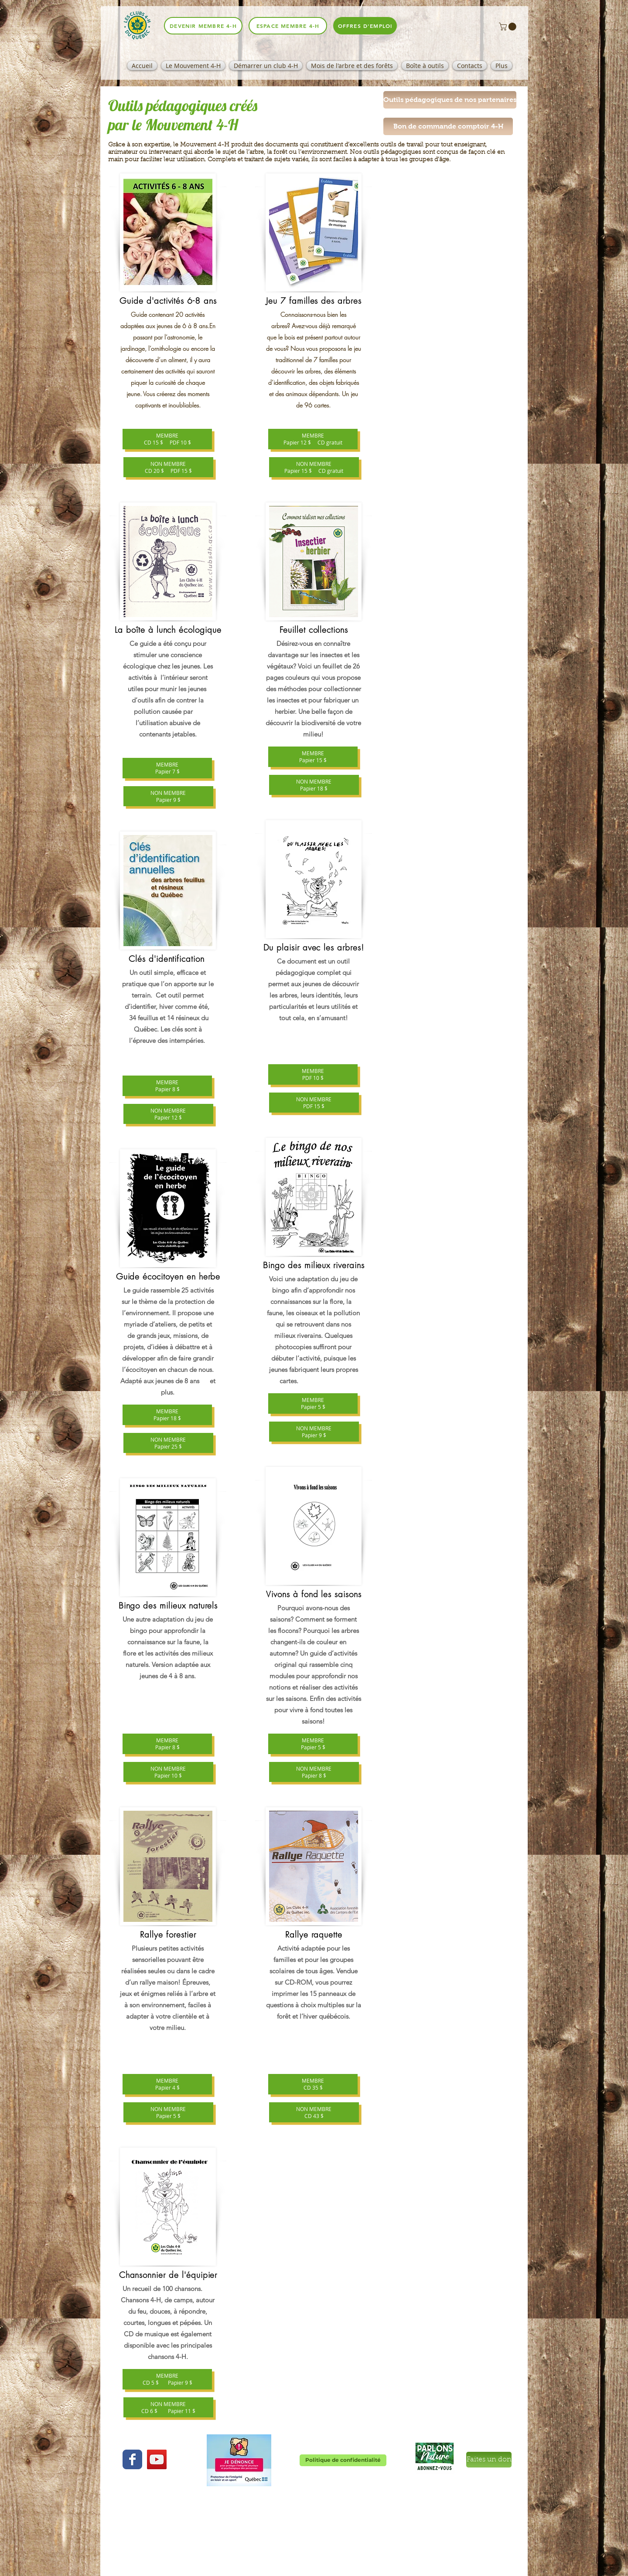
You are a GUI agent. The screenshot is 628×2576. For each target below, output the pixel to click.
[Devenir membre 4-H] (203, 25)
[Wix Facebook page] (132, 2459)
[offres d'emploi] (365, 25)
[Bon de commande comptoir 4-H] (448, 126)
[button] (508, 27)
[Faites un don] (489, 2459)
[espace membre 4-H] (288, 25)
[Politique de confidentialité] (343, 2460)
